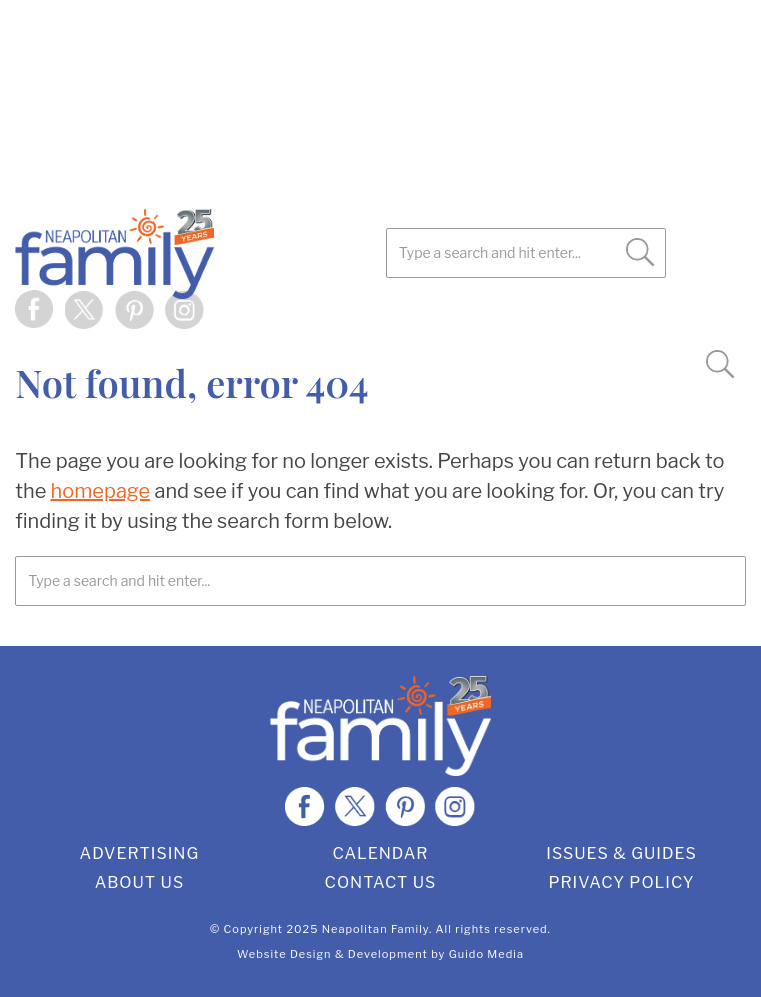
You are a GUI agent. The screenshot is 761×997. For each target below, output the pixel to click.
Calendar (380, 853)
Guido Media (486, 954)
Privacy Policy (621, 882)
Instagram (185, 310)
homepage (101, 491)
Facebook (35, 310)
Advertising (140, 853)
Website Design (284, 954)
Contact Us (381, 882)
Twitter (85, 310)
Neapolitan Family (205, 254)
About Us (140, 882)
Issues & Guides (621, 853)
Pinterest (135, 310)
